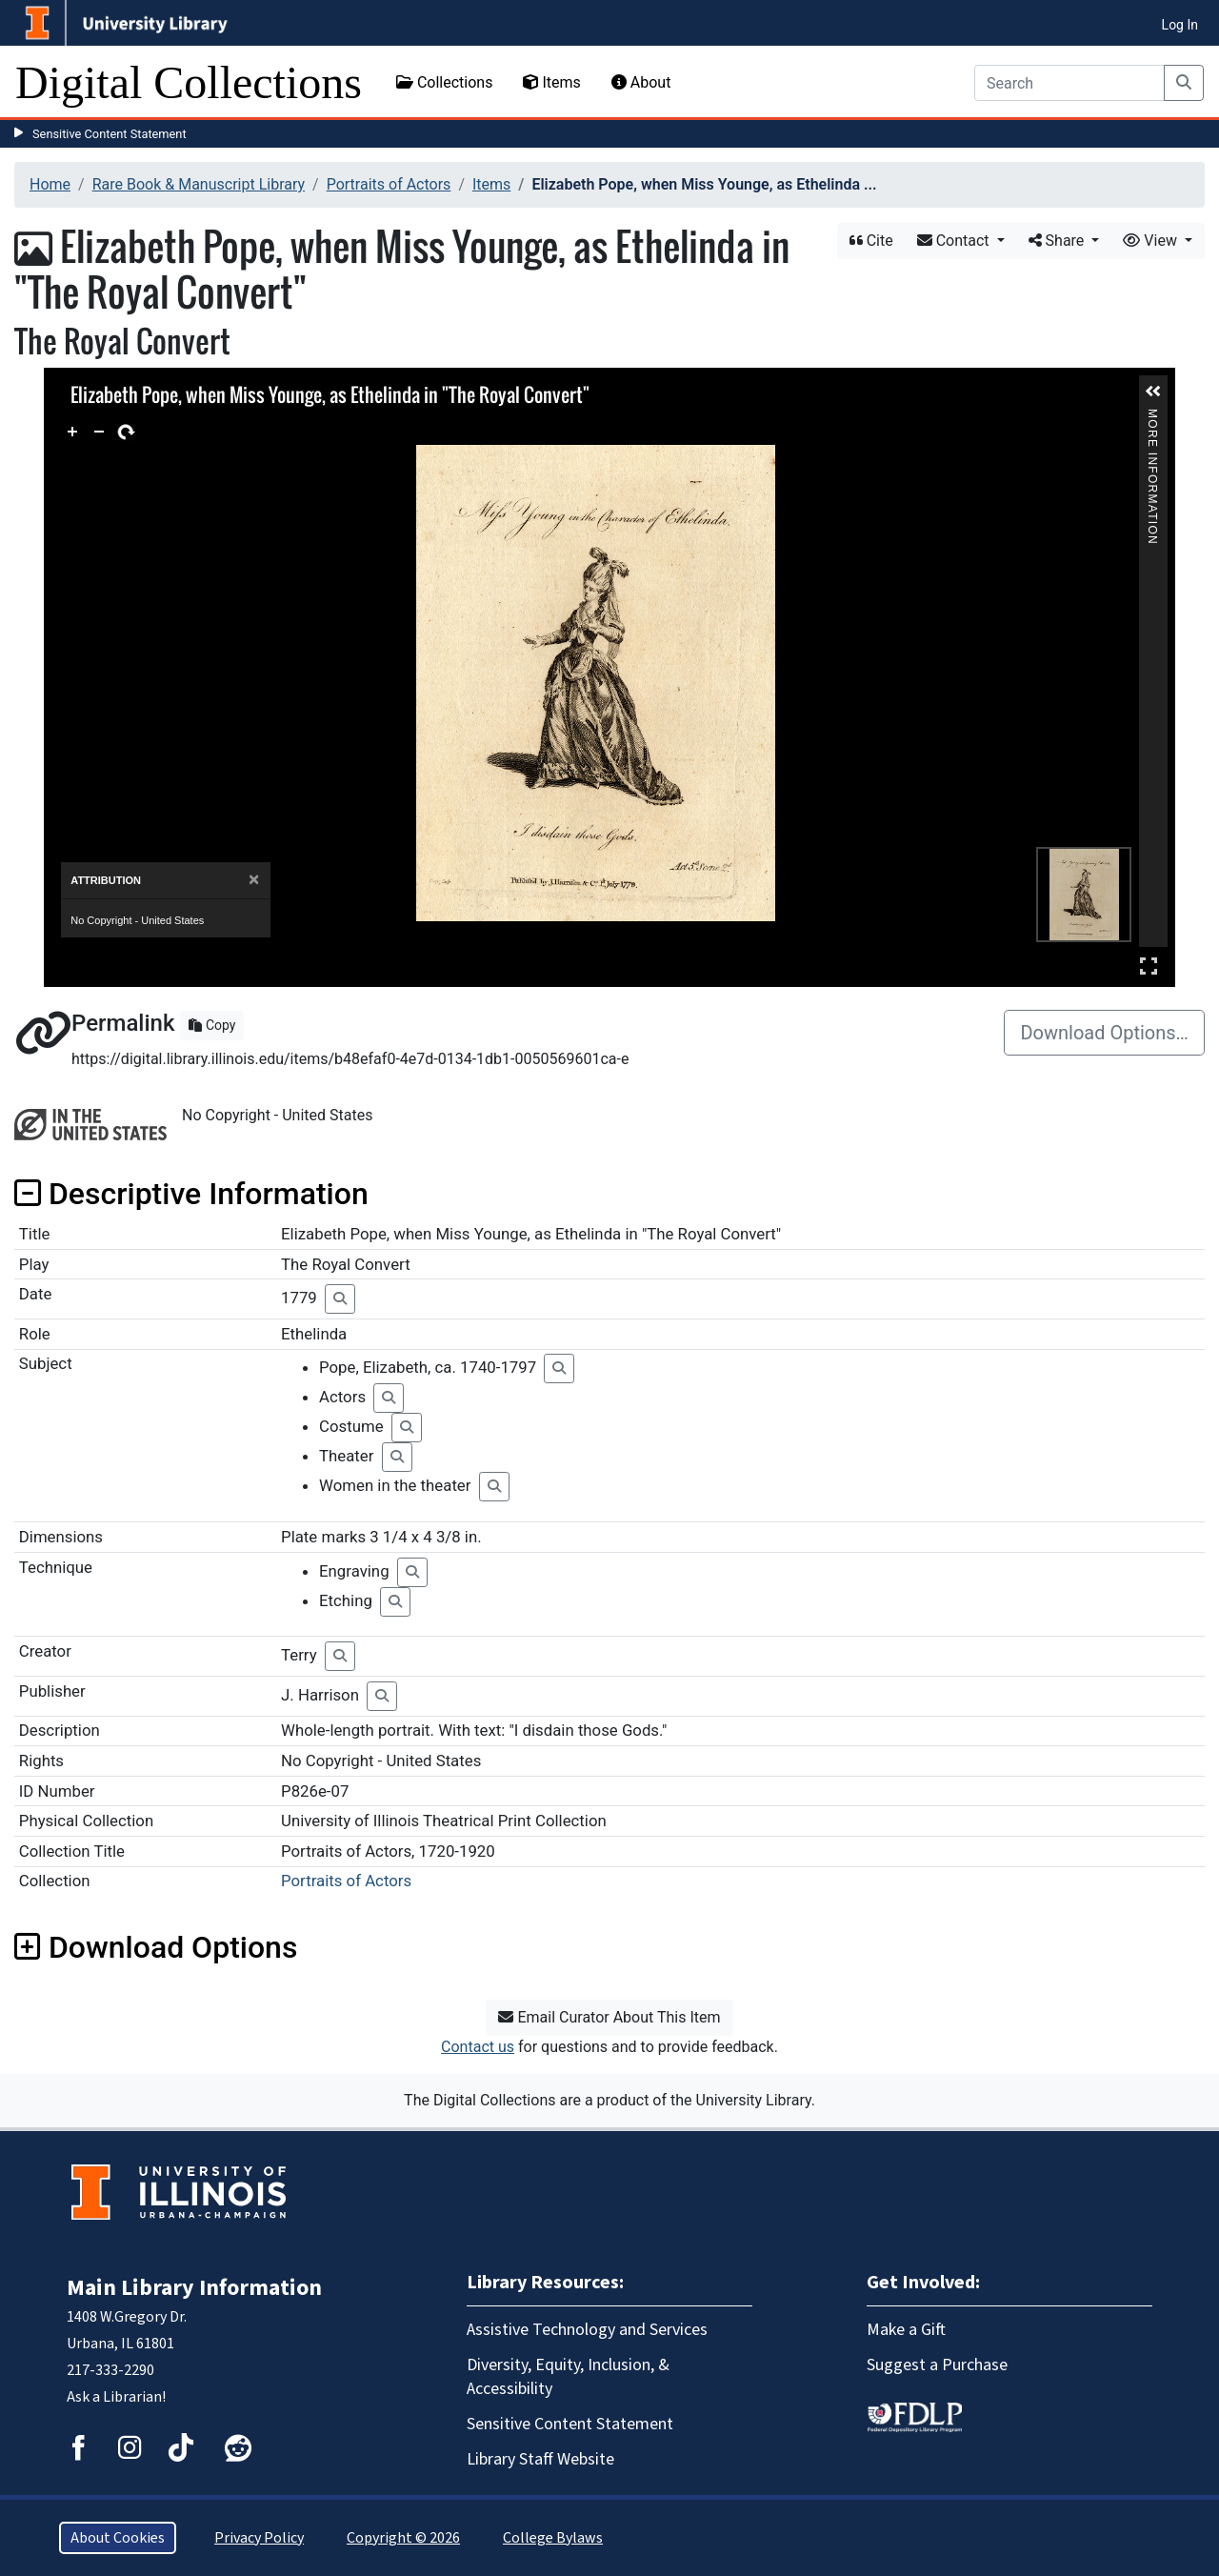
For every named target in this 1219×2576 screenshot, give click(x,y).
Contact (955, 240)
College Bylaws (553, 2537)
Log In (1180, 24)
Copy (212, 1025)
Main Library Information (194, 2287)
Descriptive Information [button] (191, 1194)
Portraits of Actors (389, 184)
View (1152, 240)
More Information (1152, 417)
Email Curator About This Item (609, 2017)
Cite (871, 240)
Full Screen (1148, 965)
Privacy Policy (259, 2537)
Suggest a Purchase (937, 2365)
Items (551, 82)
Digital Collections (188, 82)
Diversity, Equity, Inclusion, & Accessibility (568, 2377)
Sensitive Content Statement (109, 134)
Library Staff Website (540, 2459)
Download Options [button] (155, 1947)
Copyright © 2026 (403, 2537)
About (641, 82)
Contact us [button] (477, 2047)
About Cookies (117, 2537)
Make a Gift (906, 2330)
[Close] (253, 880)
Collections (444, 82)
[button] (1153, 391)
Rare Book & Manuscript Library (198, 184)
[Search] (1069, 83)
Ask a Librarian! (116, 2396)
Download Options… (1104, 1032)
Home (50, 184)
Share (1059, 240)
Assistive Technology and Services (587, 2330)
